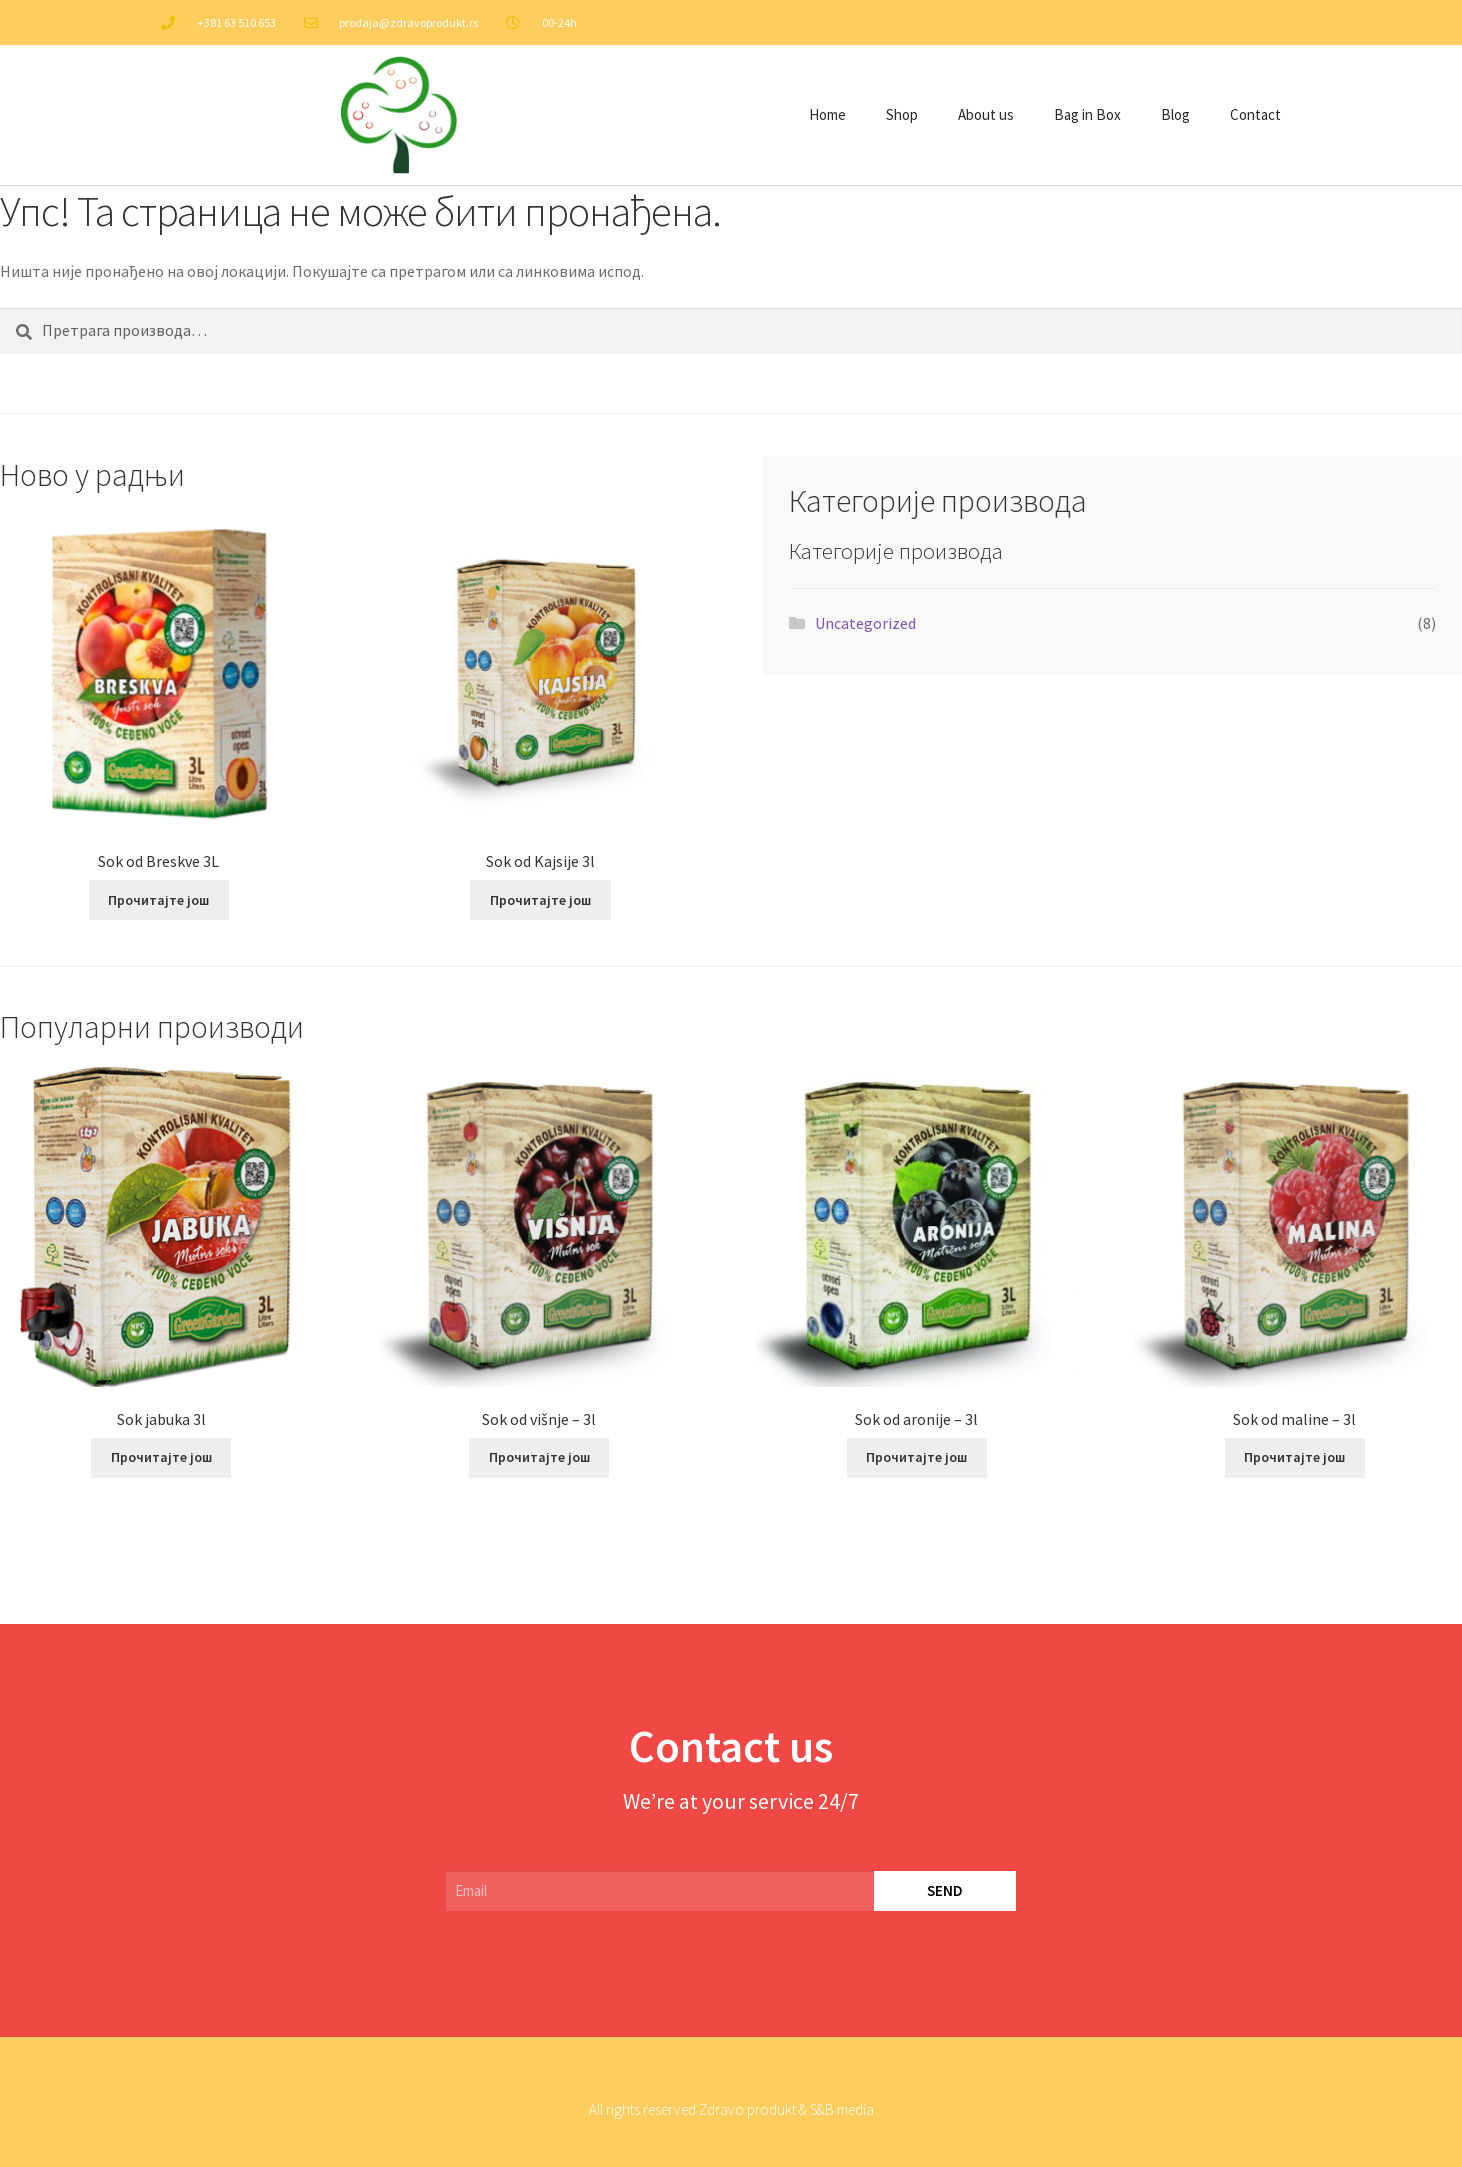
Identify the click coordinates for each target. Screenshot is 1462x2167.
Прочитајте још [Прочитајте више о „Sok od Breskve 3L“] (158, 900)
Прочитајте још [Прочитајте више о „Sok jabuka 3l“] (161, 1457)
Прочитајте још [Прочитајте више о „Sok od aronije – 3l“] (916, 1457)
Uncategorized (865, 623)
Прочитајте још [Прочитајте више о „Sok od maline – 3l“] (1294, 1457)
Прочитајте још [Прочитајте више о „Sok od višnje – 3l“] (539, 1457)
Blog (1175, 114)
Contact (1255, 114)
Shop (902, 114)
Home (827, 114)
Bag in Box (1087, 114)
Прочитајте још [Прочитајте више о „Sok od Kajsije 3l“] (540, 900)
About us (986, 114)
